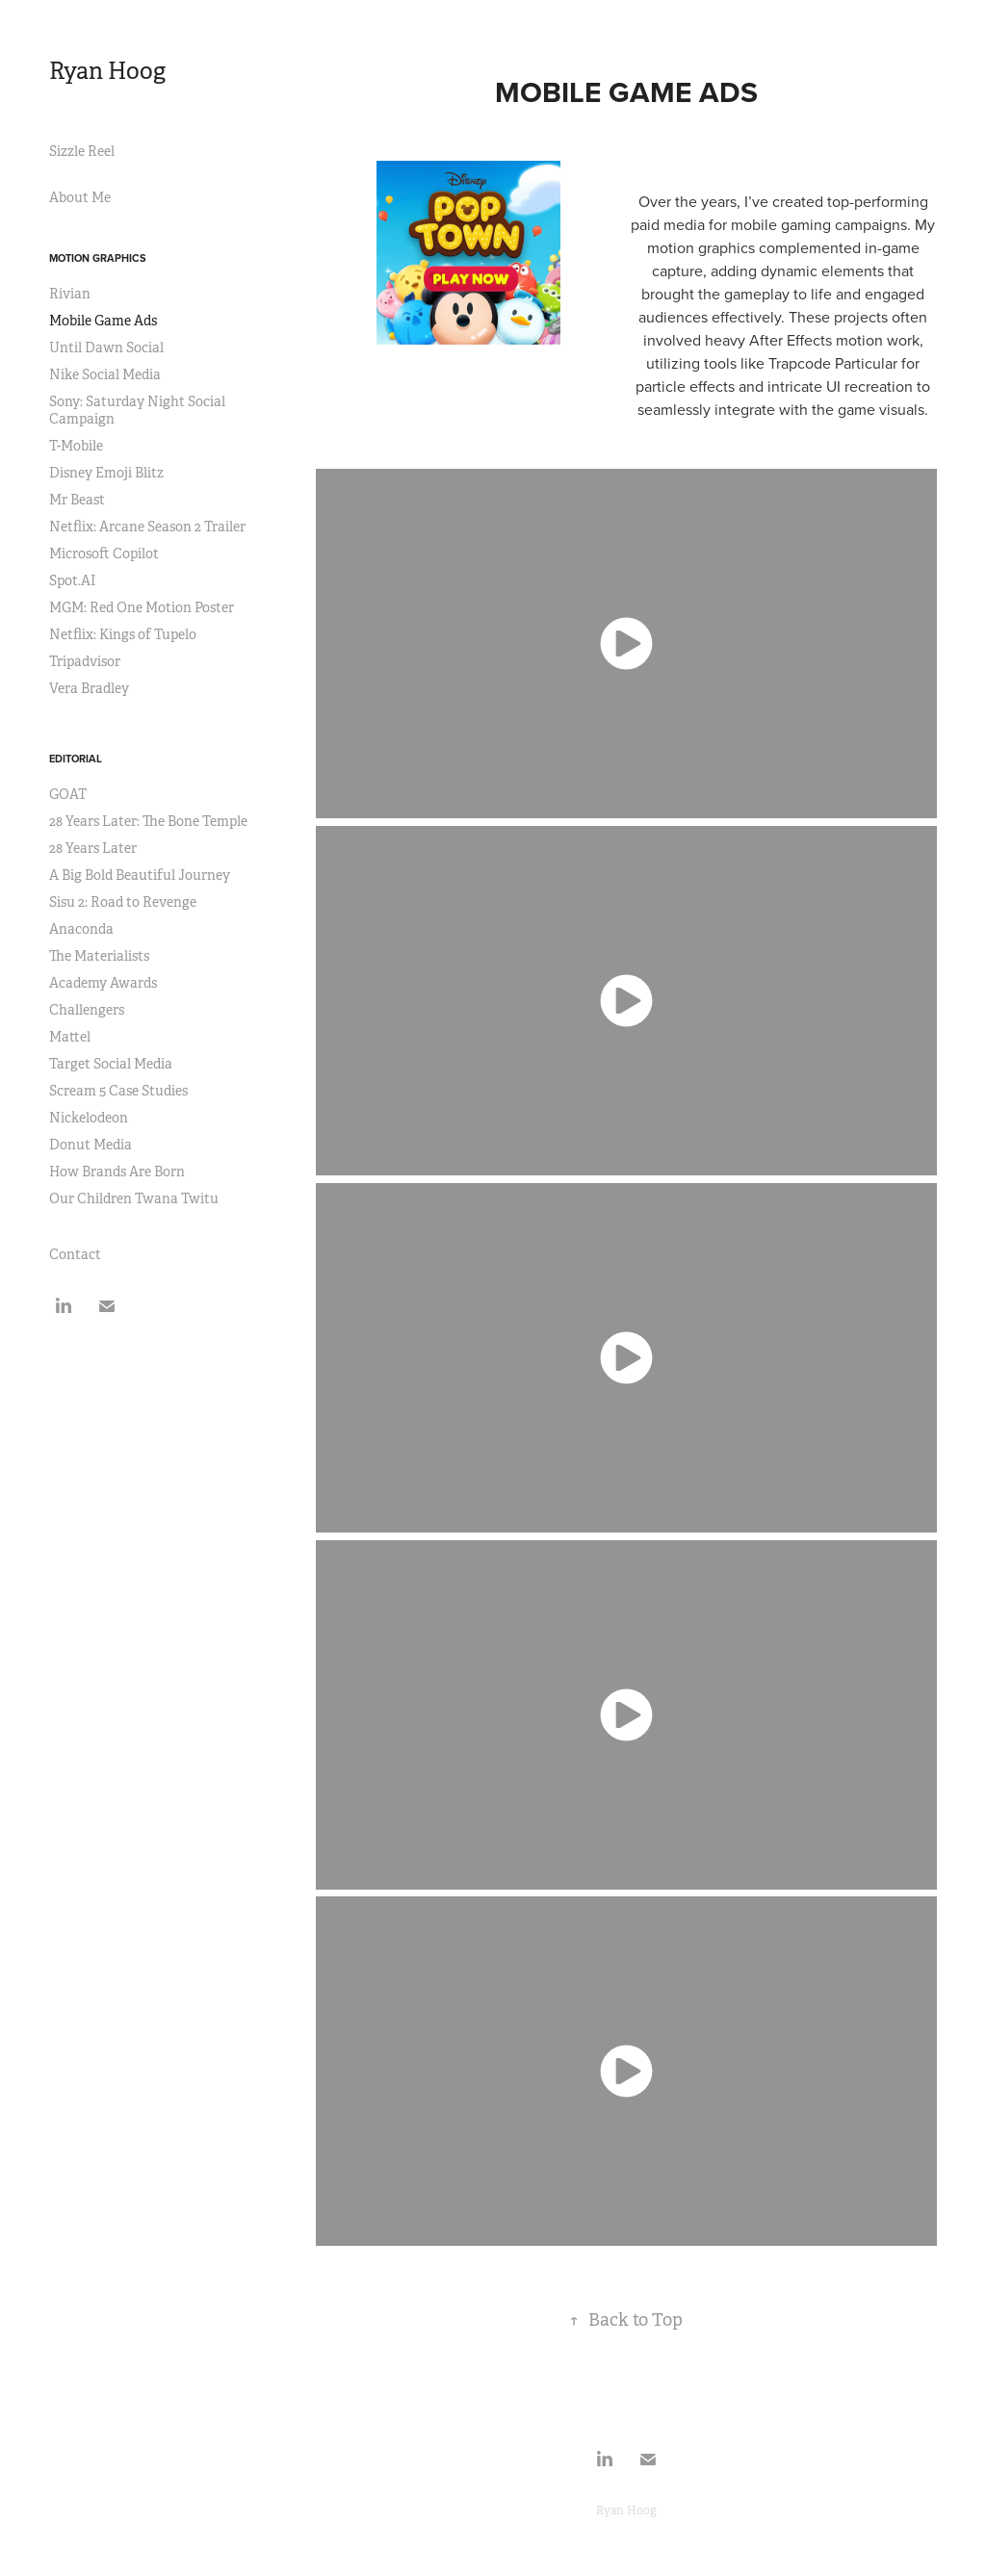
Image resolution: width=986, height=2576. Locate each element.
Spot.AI (72, 580)
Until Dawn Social (106, 347)
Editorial (75, 758)
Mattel (70, 1036)
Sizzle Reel (82, 151)
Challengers (86, 1009)
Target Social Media (110, 1063)
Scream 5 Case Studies (118, 1090)
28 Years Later (93, 848)
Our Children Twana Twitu (134, 1198)
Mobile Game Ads (103, 320)
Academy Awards (103, 983)
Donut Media (90, 1144)
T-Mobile (76, 445)
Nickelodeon (88, 1117)
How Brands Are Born (117, 1171)
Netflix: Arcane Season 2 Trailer (147, 526)
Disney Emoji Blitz (106, 472)
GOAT (68, 794)
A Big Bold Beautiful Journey (139, 875)
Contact (75, 1254)
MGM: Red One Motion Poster (141, 607)
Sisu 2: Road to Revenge (122, 902)
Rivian (70, 293)
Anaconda (81, 929)
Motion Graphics (97, 258)
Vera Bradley (89, 688)
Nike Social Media (105, 374)
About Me (80, 197)
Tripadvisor (84, 661)
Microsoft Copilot (104, 553)
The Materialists (99, 956)
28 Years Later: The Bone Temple (148, 821)
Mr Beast (77, 499)
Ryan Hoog (107, 71)
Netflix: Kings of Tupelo (122, 634)
